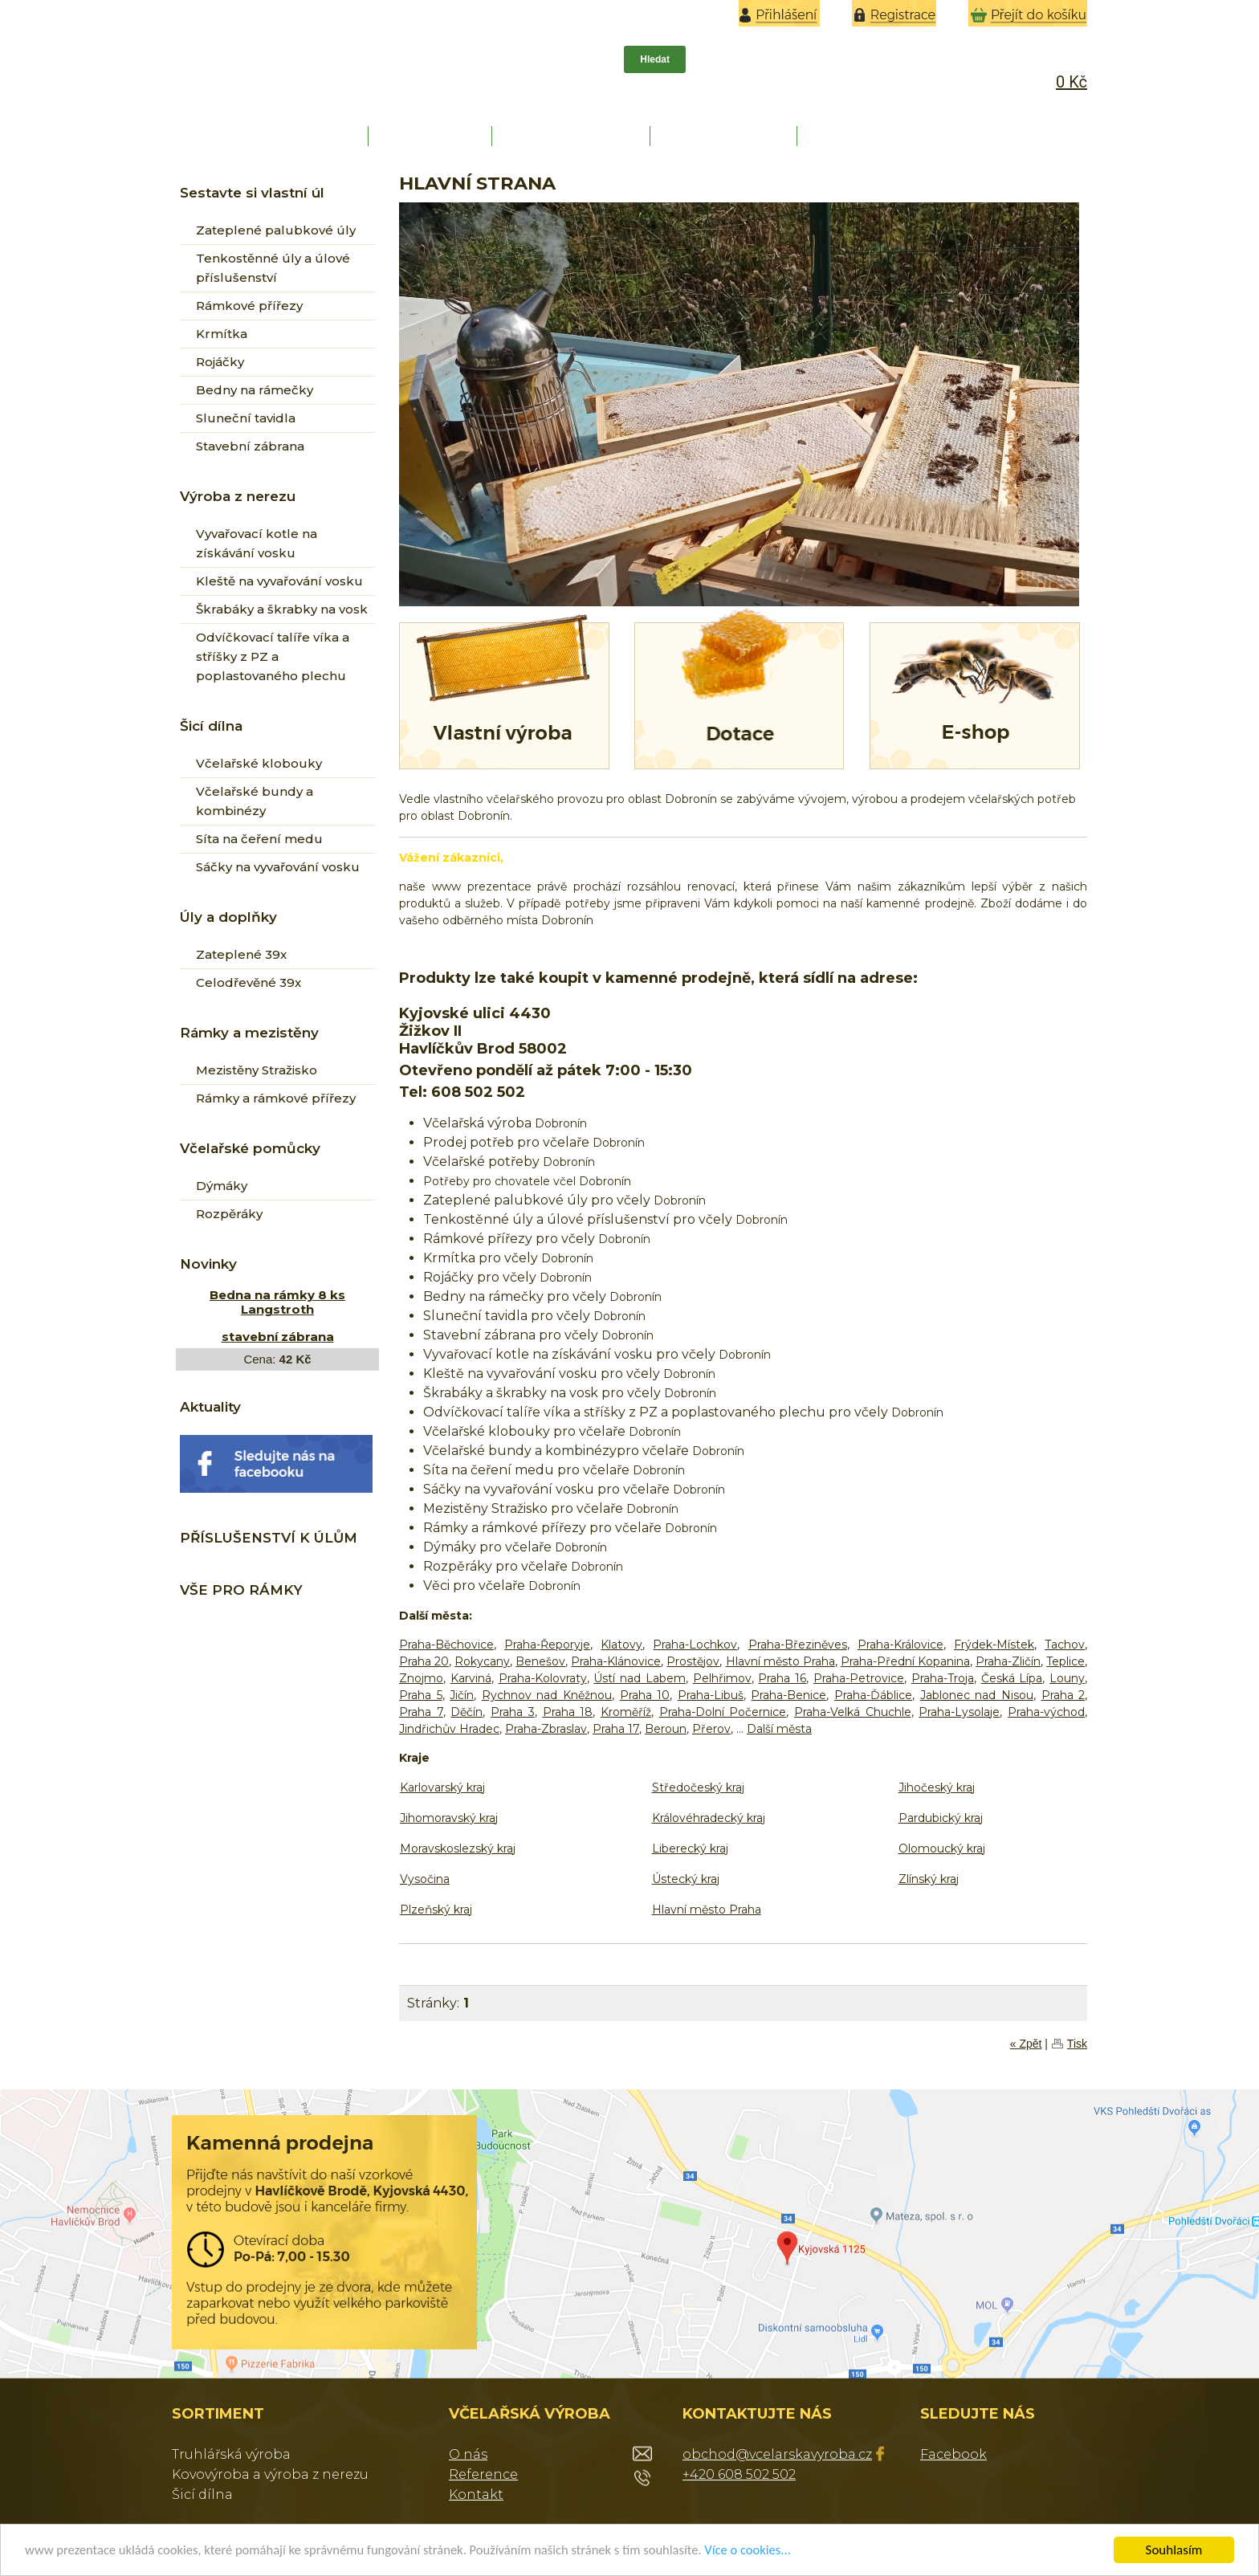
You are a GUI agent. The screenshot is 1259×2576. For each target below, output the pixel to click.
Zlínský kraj (928, 1879)
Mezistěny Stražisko (256, 1070)
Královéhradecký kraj (708, 1818)
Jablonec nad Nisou (976, 1695)
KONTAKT (872, 136)
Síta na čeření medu (259, 838)
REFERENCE (573, 136)
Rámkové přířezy (249, 305)
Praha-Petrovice (858, 1678)
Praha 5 (420, 1695)
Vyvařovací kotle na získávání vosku (256, 543)
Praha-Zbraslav (546, 1729)
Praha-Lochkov (695, 1644)
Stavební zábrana (250, 446)
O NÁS (432, 136)
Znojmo (421, 1678)
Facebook (953, 2454)
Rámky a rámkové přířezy (276, 1098)
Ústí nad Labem (639, 1678)
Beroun (666, 1729)
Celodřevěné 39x (248, 982)
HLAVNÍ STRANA (274, 136)
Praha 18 (568, 1712)
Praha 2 (1063, 1695)
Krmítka (221, 333)
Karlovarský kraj (442, 1787)
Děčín (466, 1712)
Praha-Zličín (1008, 1661)
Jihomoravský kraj (449, 1818)
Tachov (1065, 1644)
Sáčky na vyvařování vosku (278, 866)
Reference (483, 2474)
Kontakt (476, 2494)
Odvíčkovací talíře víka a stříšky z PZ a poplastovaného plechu (272, 656)
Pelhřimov (722, 1678)
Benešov (540, 1661)
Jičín (462, 1695)
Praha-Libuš (711, 1695)
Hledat (655, 59)
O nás (468, 2454)
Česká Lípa (1012, 1678)
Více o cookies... (767, 2550)
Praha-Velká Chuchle (852, 1712)
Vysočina (425, 1879)
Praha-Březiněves (797, 1644)
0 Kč (1071, 82)
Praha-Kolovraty (543, 1678)
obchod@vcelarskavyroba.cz (777, 2454)
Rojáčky (220, 361)
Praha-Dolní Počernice (723, 1712)
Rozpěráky (229, 1213)
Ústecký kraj (685, 1879)
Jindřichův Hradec (449, 1729)
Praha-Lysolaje (959, 1712)
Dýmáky (221, 1185)
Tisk (1077, 2043)
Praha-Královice (900, 1644)
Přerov (711, 1729)
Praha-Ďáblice (873, 1695)
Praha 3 (513, 1712)
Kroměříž (626, 1712)
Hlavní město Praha (780, 1661)
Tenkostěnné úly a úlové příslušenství (273, 268)
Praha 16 (782, 1678)
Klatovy (621, 1644)
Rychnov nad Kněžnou (547, 1695)
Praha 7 (421, 1712)
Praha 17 (616, 1729)
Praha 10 (645, 1695)
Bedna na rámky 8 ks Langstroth (277, 1302)
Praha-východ (1046, 1712)
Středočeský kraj (698, 1787)
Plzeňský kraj (436, 1909)
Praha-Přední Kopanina (905, 1661)
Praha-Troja (942, 1678)
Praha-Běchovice (446, 1644)
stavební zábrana (278, 1336)
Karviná (470, 1678)
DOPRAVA (725, 136)
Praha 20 (424, 1661)
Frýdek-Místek (994, 1644)
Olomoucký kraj (941, 1848)
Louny (1067, 1678)
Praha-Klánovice (616, 1661)
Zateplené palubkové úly (276, 230)
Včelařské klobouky (259, 763)
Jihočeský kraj (936, 1787)
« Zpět (1026, 2043)
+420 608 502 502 (739, 2474)
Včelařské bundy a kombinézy (254, 801)
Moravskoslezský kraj (457, 1848)
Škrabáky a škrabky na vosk (282, 609)
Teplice (1065, 1661)
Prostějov (692, 1661)
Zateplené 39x (241, 954)
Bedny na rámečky (254, 389)
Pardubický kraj (940, 1818)
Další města (779, 1729)
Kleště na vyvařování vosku (279, 581)
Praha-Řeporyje (547, 1644)
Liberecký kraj (690, 1848)
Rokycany (482, 1661)
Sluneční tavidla (245, 418)
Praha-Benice (788, 1695)
